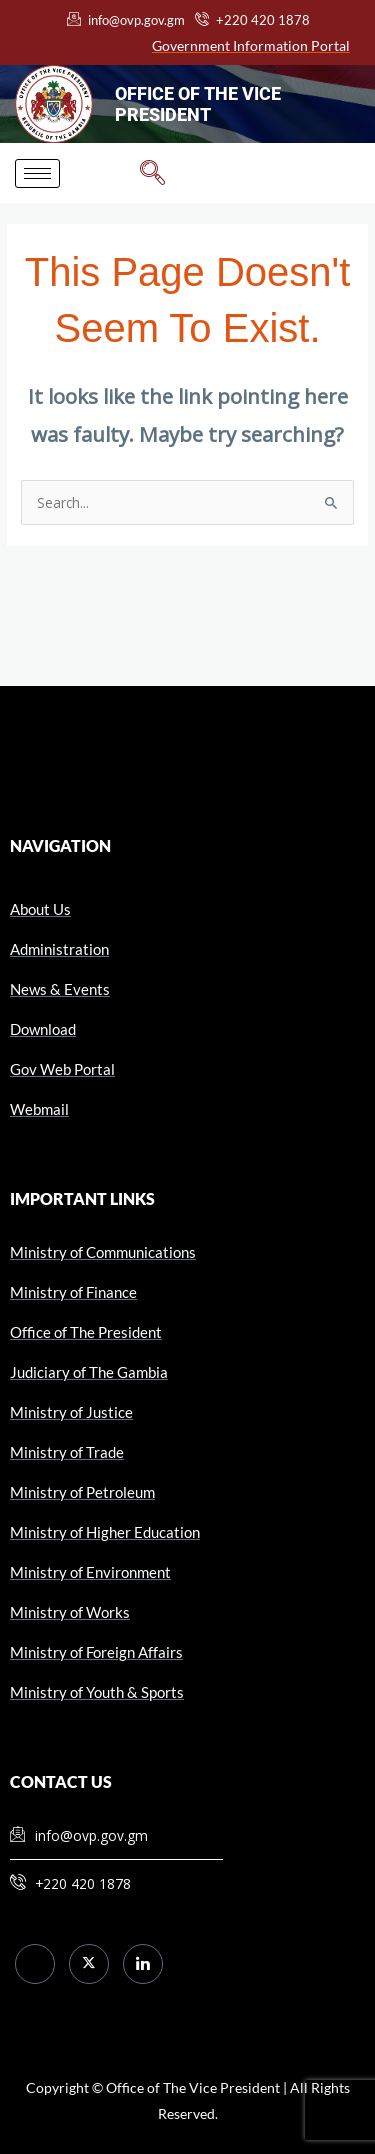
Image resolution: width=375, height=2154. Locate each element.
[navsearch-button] (153, 173)
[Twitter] (89, 1964)
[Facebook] (35, 1964)
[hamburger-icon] (37, 173)
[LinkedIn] (143, 1964)
